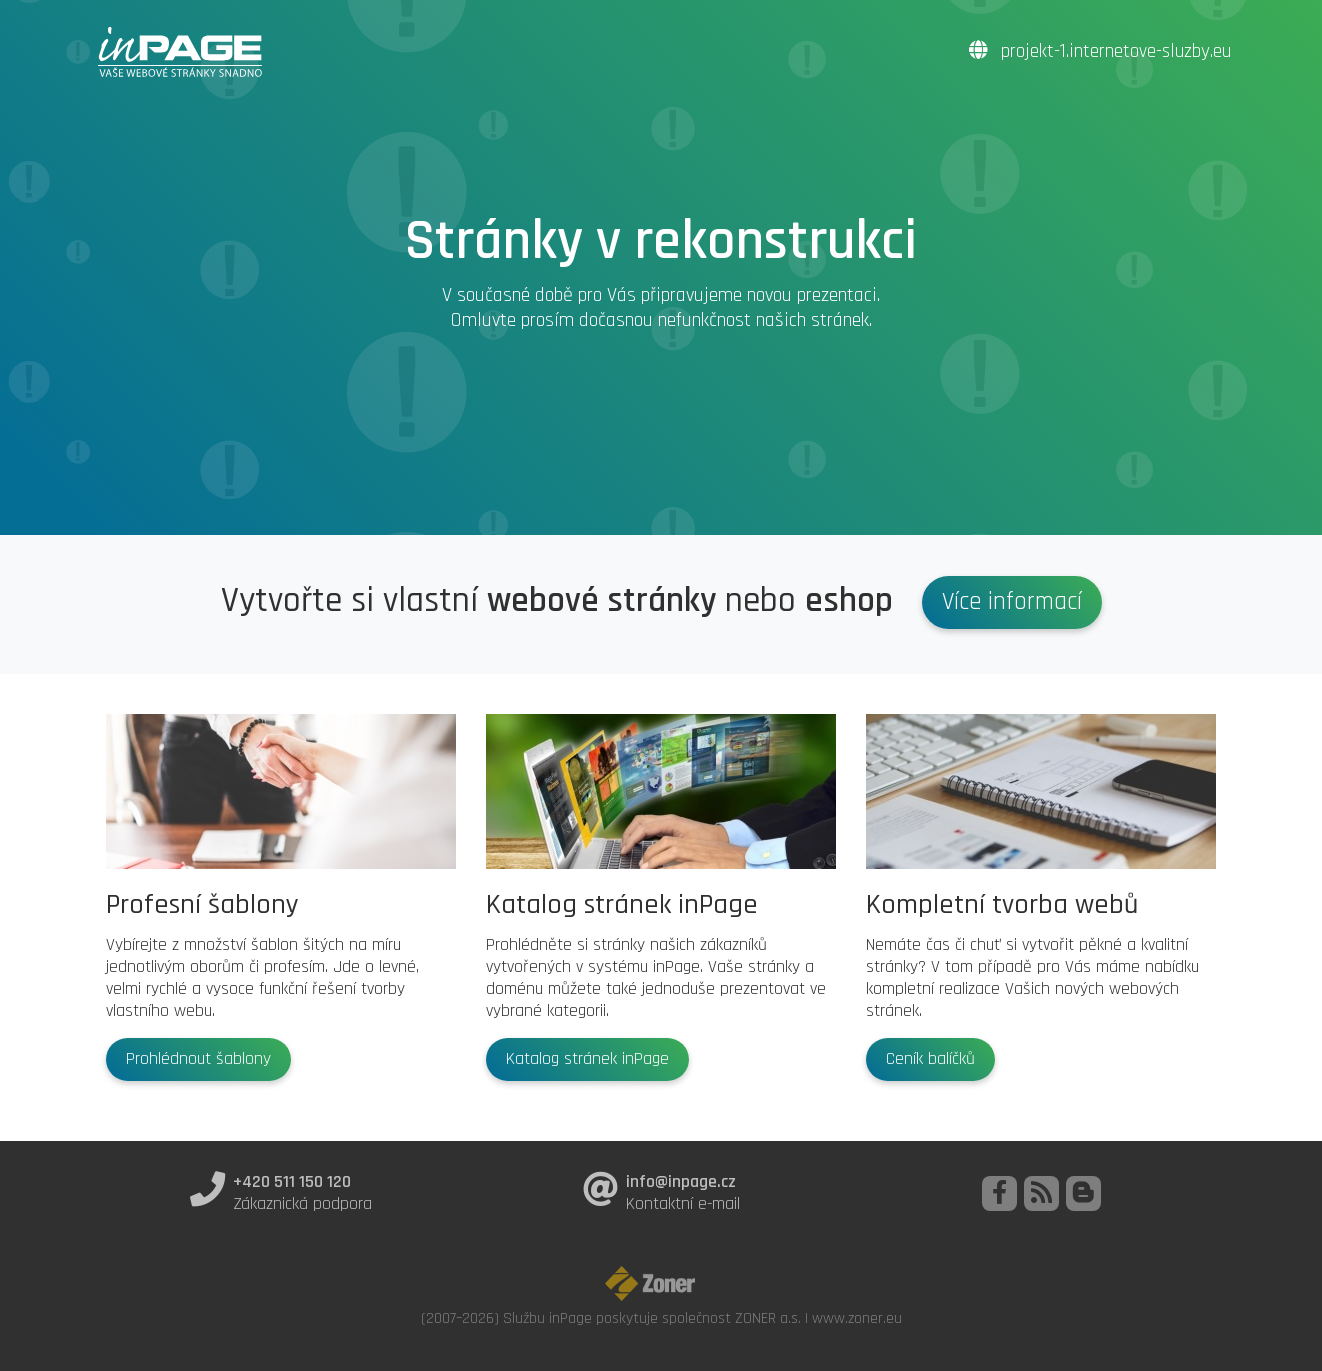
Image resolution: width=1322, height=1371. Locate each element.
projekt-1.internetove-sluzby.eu (1100, 51)
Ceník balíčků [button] (930, 1059)
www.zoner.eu (857, 1318)
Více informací (1012, 602)
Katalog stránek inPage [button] (587, 1059)
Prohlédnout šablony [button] (198, 1059)
